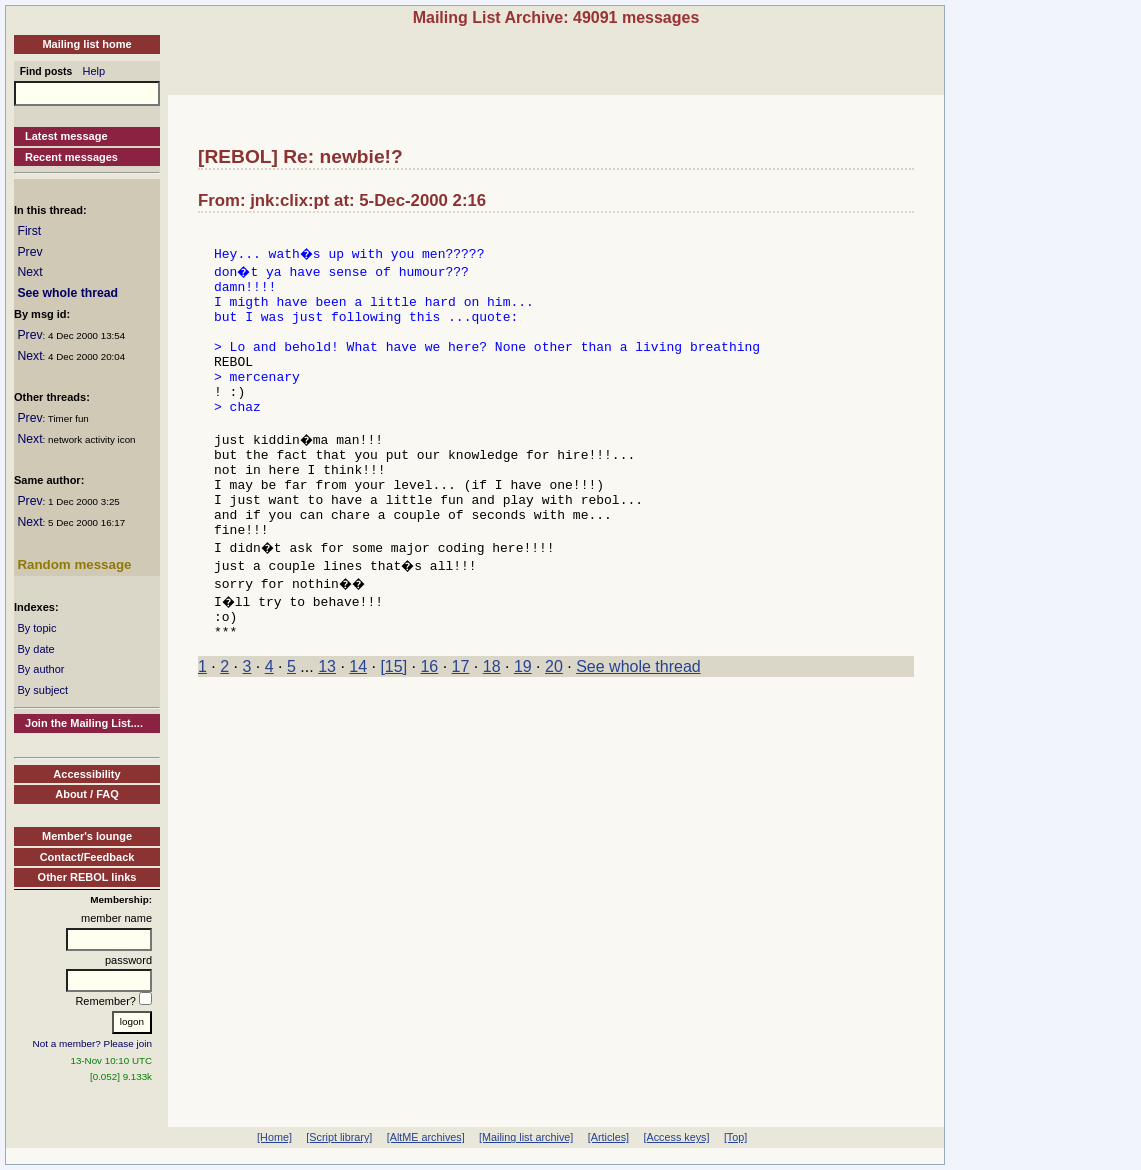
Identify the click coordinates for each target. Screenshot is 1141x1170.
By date (35, 649)
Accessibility (86, 774)
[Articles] (608, 1137)
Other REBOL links (87, 877)
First (29, 231)
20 (554, 723)
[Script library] (339, 1137)
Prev (29, 252)
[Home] (274, 1137)
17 (461, 723)
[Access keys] (676, 1137)
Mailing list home (86, 44)
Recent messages (71, 157)
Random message (74, 564)
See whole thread (67, 293)
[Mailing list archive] (526, 1137)
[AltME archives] (426, 1137)
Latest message (66, 136)
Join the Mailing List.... (84, 723)
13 (327, 723)
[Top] (735, 1137)
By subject (42, 690)
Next (29, 272)
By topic (36, 628)
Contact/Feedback (87, 857)
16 (429, 723)
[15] (393, 723)
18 (492, 723)
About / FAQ (87, 794)
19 (523, 723)
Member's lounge (87, 836)
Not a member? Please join (93, 1043)
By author (40, 669)
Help (94, 71)
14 (358, 723)
